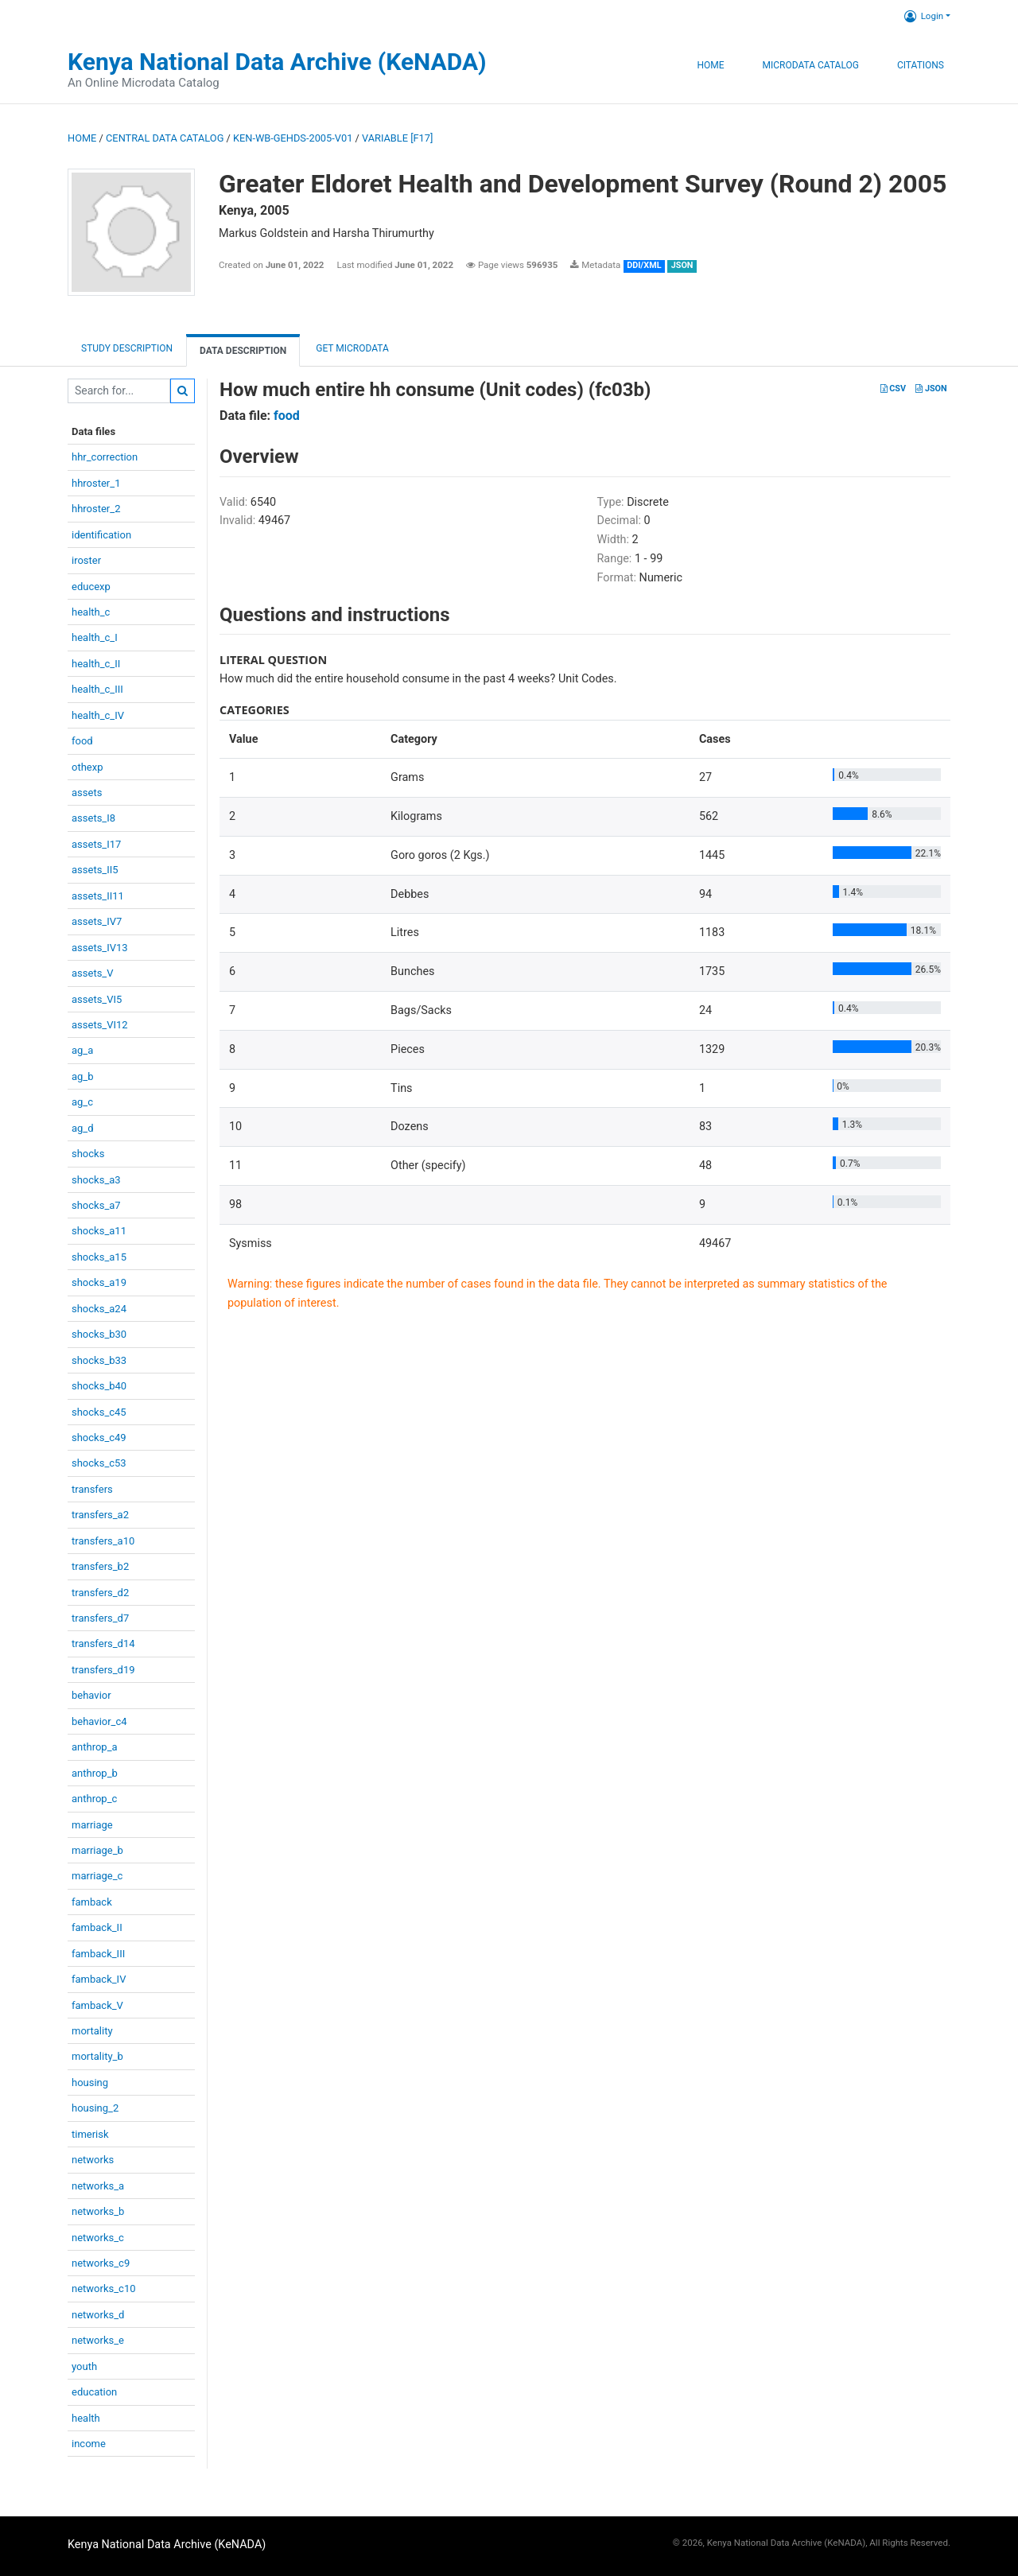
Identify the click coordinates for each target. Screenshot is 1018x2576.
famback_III (98, 1954)
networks (93, 2160)
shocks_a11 (99, 1231)
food (82, 741)
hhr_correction (105, 457)
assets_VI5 (97, 999)
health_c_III (97, 689)
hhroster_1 (96, 483)
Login (923, 15)
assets (87, 792)
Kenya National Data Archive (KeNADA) (277, 62)
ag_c (82, 1102)
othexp (87, 767)
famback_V (97, 2005)
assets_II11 (98, 896)
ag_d (83, 1128)
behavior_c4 (99, 1721)
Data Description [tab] (243, 350)
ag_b (83, 1076)
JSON (930, 388)
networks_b (98, 2211)
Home (710, 65)
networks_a (98, 2186)
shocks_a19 (99, 1282)
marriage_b (97, 1850)
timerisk (90, 2134)
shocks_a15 (99, 1257)
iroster (86, 560)
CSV (893, 388)
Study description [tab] (127, 348)
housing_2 (95, 2108)
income (89, 2444)
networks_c (98, 2238)
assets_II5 (95, 870)
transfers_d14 (103, 1643)
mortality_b (97, 2056)
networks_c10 (104, 2288)
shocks (88, 1154)
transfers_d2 (100, 1593)
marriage (92, 1825)
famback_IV (99, 1979)
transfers (92, 1489)
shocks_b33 (99, 1360)
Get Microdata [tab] (351, 348)
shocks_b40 (99, 1386)
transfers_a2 (100, 1515)
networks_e (98, 2340)
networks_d (98, 2315)
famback (92, 1902)
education (94, 2392)
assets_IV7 (97, 921)
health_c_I (95, 637)
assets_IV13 (100, 948)
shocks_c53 (99, 1463)
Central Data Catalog (164, 138)
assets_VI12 (100, 1025)
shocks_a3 (96, 1180)
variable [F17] (397, 138)
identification (101, 535)
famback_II (97, 1927)
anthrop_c (94, 1799)
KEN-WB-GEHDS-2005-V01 (292, 138)
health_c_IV (98, 715)
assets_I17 (96, 844)
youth (84, 2366)
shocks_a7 (96, 1205)
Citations (920, 65)
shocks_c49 (99, 1437)
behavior (91, 1695)
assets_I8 (93, 818)
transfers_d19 (103, 1670)
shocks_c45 (99, 1412)
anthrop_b (95, 1773)
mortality (92, 2031)
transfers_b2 (100, 1566)
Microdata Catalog (811, 65)
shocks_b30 (99, 1334)
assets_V (93, 973)
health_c (91, 612)
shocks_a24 (99, 1309)
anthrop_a (95, 1747)
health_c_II (96, 664)
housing (90, 2082)
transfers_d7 (100, 1618)
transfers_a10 (103, 1541)
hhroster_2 (96, 509)
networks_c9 (101, 2263)
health (86, 2418)
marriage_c (97, 1876)
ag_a (82, 1050)
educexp (91, 587)
